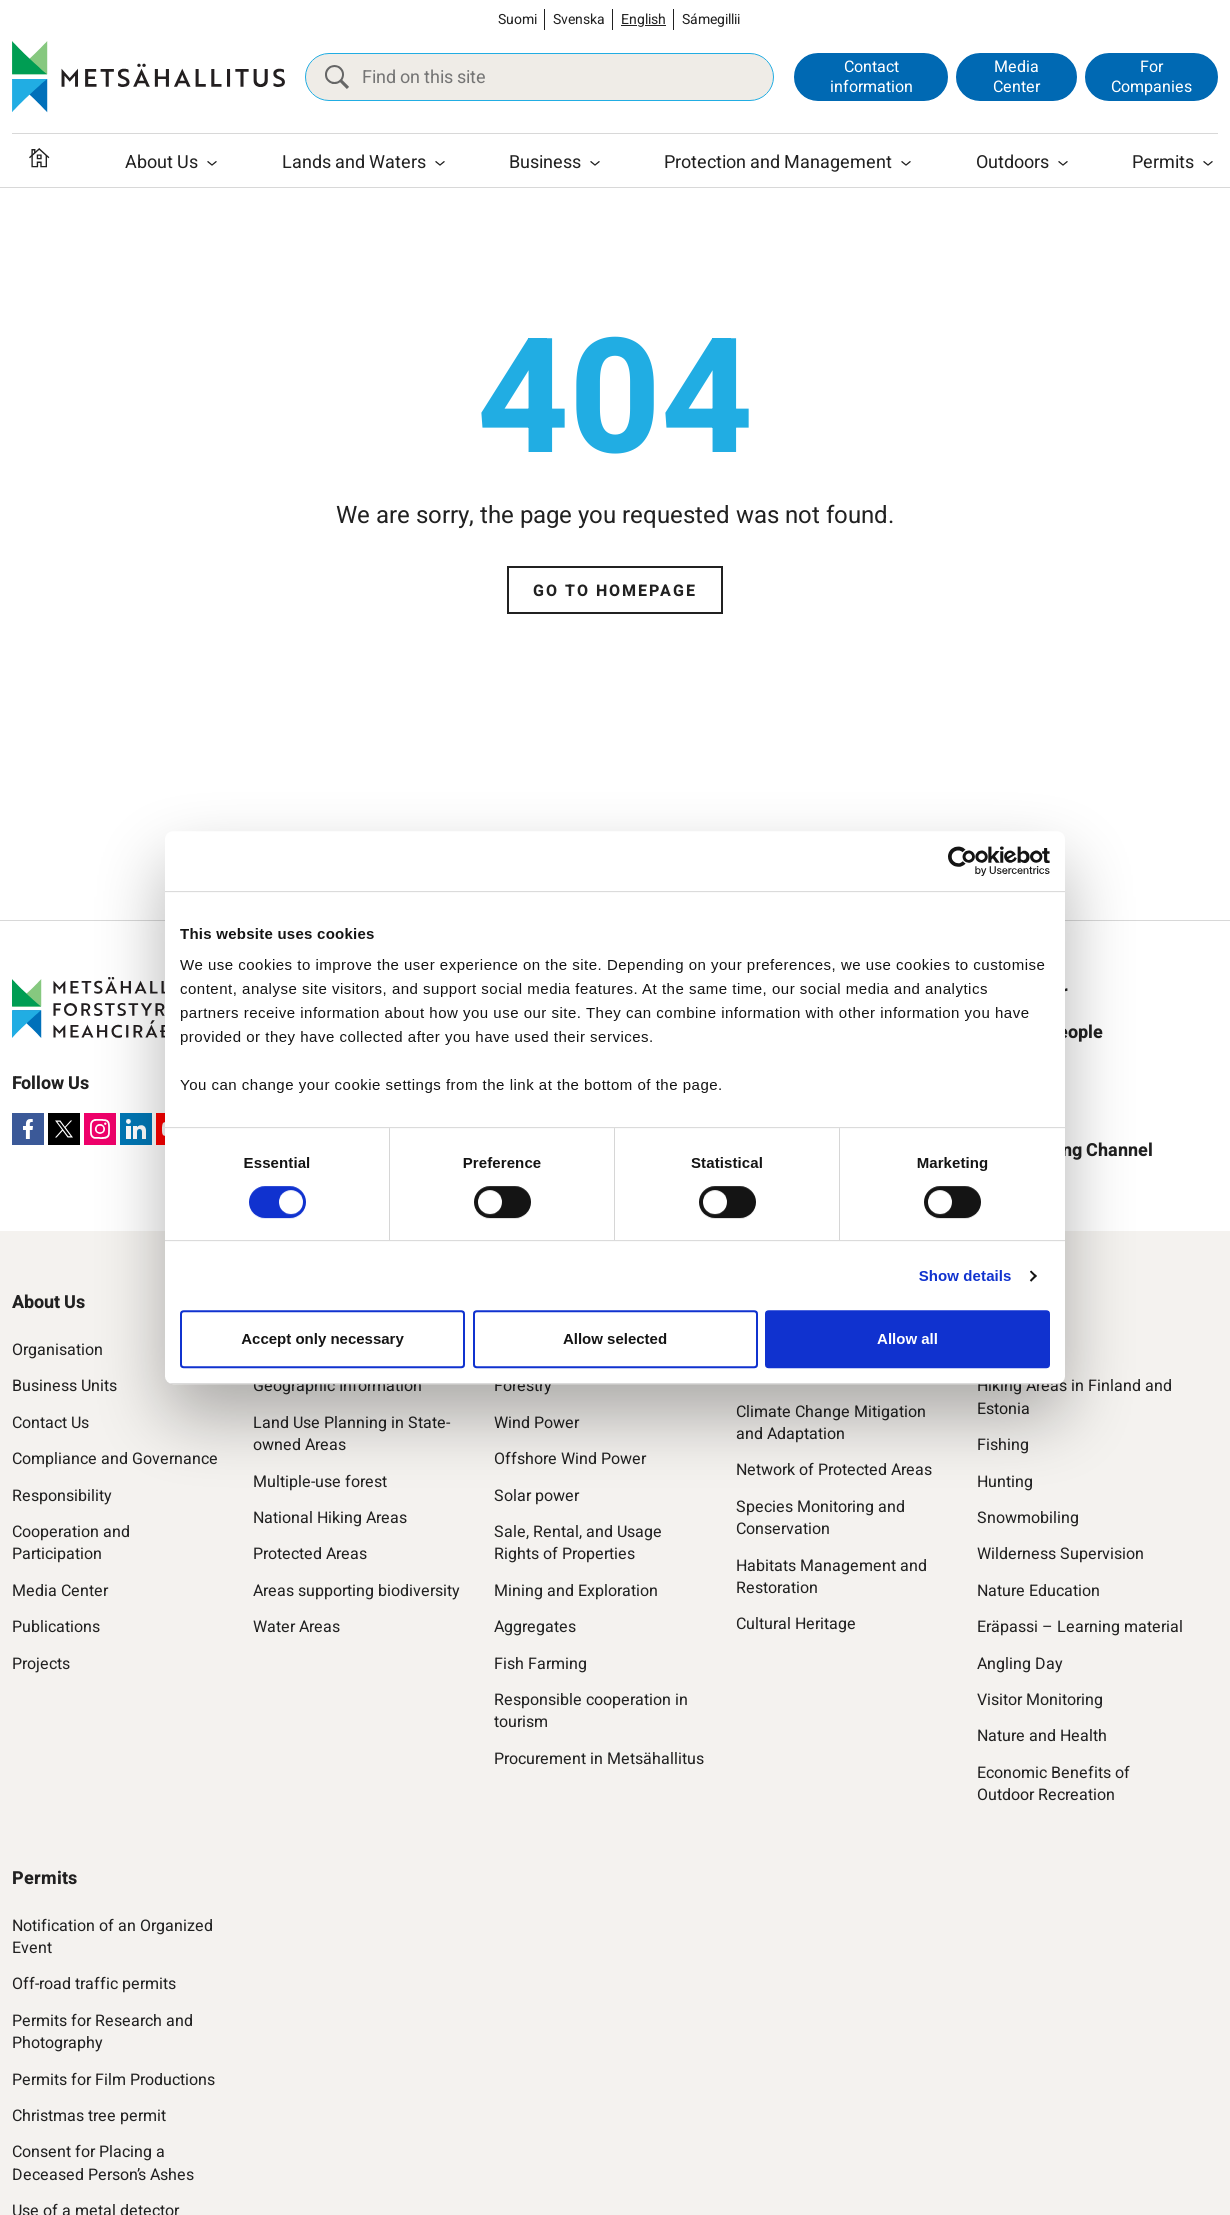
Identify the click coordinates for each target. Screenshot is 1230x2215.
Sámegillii (711, 19)
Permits (1163, 162)
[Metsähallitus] (148, 77)
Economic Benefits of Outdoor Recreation (1053, 1784)
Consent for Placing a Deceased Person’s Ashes (103, 2163)
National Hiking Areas (330, 1518)
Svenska (579, 19)
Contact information (871, 76)
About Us (161, 162)
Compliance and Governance (115, 1459)
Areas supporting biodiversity (356, 1591)
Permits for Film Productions (113, 2080)
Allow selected (615, 1338)
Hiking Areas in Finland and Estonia (1074, 1397)
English (643, 19)
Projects (41, 1664)
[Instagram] (100, 1129)
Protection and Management (778, 162)
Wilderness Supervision (1060, 1554)
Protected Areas (310, 1554)
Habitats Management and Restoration (831, 1577)
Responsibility (62, 1496)
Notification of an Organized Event (112, 1937)
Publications (56, 1627)
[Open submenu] (212, 163)
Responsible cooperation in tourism (591, 1711)
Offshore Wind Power (570, 1459)
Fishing (1003, 1445)
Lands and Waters (354, 162)
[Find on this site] (539, 77)
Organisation (57, 1350)
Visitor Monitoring (1040, 1700)
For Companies (1151, 76)
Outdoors (1012, 162)
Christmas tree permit (89, 2116)
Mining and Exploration (576, 1591)
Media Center (1016, 76)
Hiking (999, 1350)
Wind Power (536, 1423)
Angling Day (1020, 1664)
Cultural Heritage (796, 1624)
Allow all (907, 1338)
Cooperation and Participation (71, 1543)
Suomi (517, 19)
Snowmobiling (1028, 1518)
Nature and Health (1042, 1736)
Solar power (536, 1496)
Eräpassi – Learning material (1080, 1627)
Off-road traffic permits (94, 1984)
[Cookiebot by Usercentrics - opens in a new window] (962, 861)
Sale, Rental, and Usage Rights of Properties (578, 1543)
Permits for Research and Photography (102, 2032)
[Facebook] (28, 1129)
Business (545, 162)
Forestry (523, 1386)
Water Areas (296, 1627)
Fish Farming (540, 1664)
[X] (64, 1129)
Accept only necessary (322, 1338)
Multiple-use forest (320, 1482)
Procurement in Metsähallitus (599, 1759)
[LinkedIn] (136, 1129)
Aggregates (535, 1627)
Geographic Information (337, 1386)
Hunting (1005, 1482)
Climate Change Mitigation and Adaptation (831, 1423)
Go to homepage (615, 591)
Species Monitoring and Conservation (820, 1518)
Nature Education (1038, 1591)
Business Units (64, 1386)
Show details (965, 1275)
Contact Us (50, 1423)
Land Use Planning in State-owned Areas (351, 1434)
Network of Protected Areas (834, 1470)
